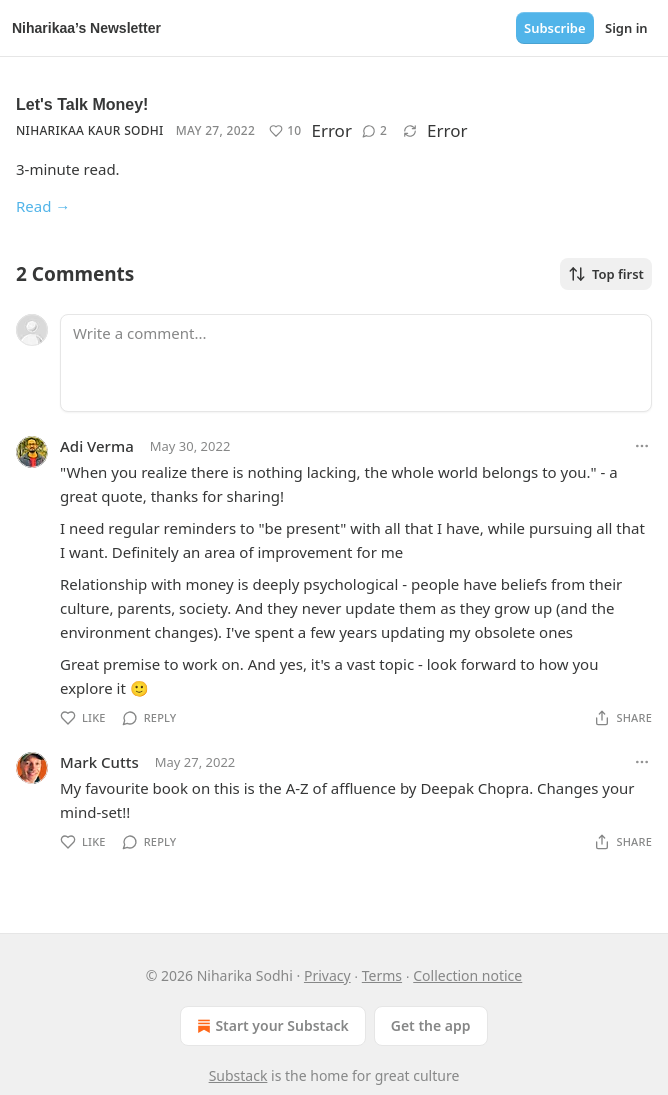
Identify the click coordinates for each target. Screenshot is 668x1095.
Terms (382, 975)
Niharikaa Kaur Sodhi (90, 130)
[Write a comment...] (356, 363)
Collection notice (467, 975)
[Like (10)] (285, 131)
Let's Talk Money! (82, 104)
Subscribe (555, 28)
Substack (238, 1075)
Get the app (431, 1025)
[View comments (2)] (374, 131)
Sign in (626, 28)
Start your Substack (270, 1026)
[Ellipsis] (642, 446)
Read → (43, 206)
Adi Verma (97, 446)
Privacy (327, 975)
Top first (606, 274)
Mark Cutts (99, 762)
